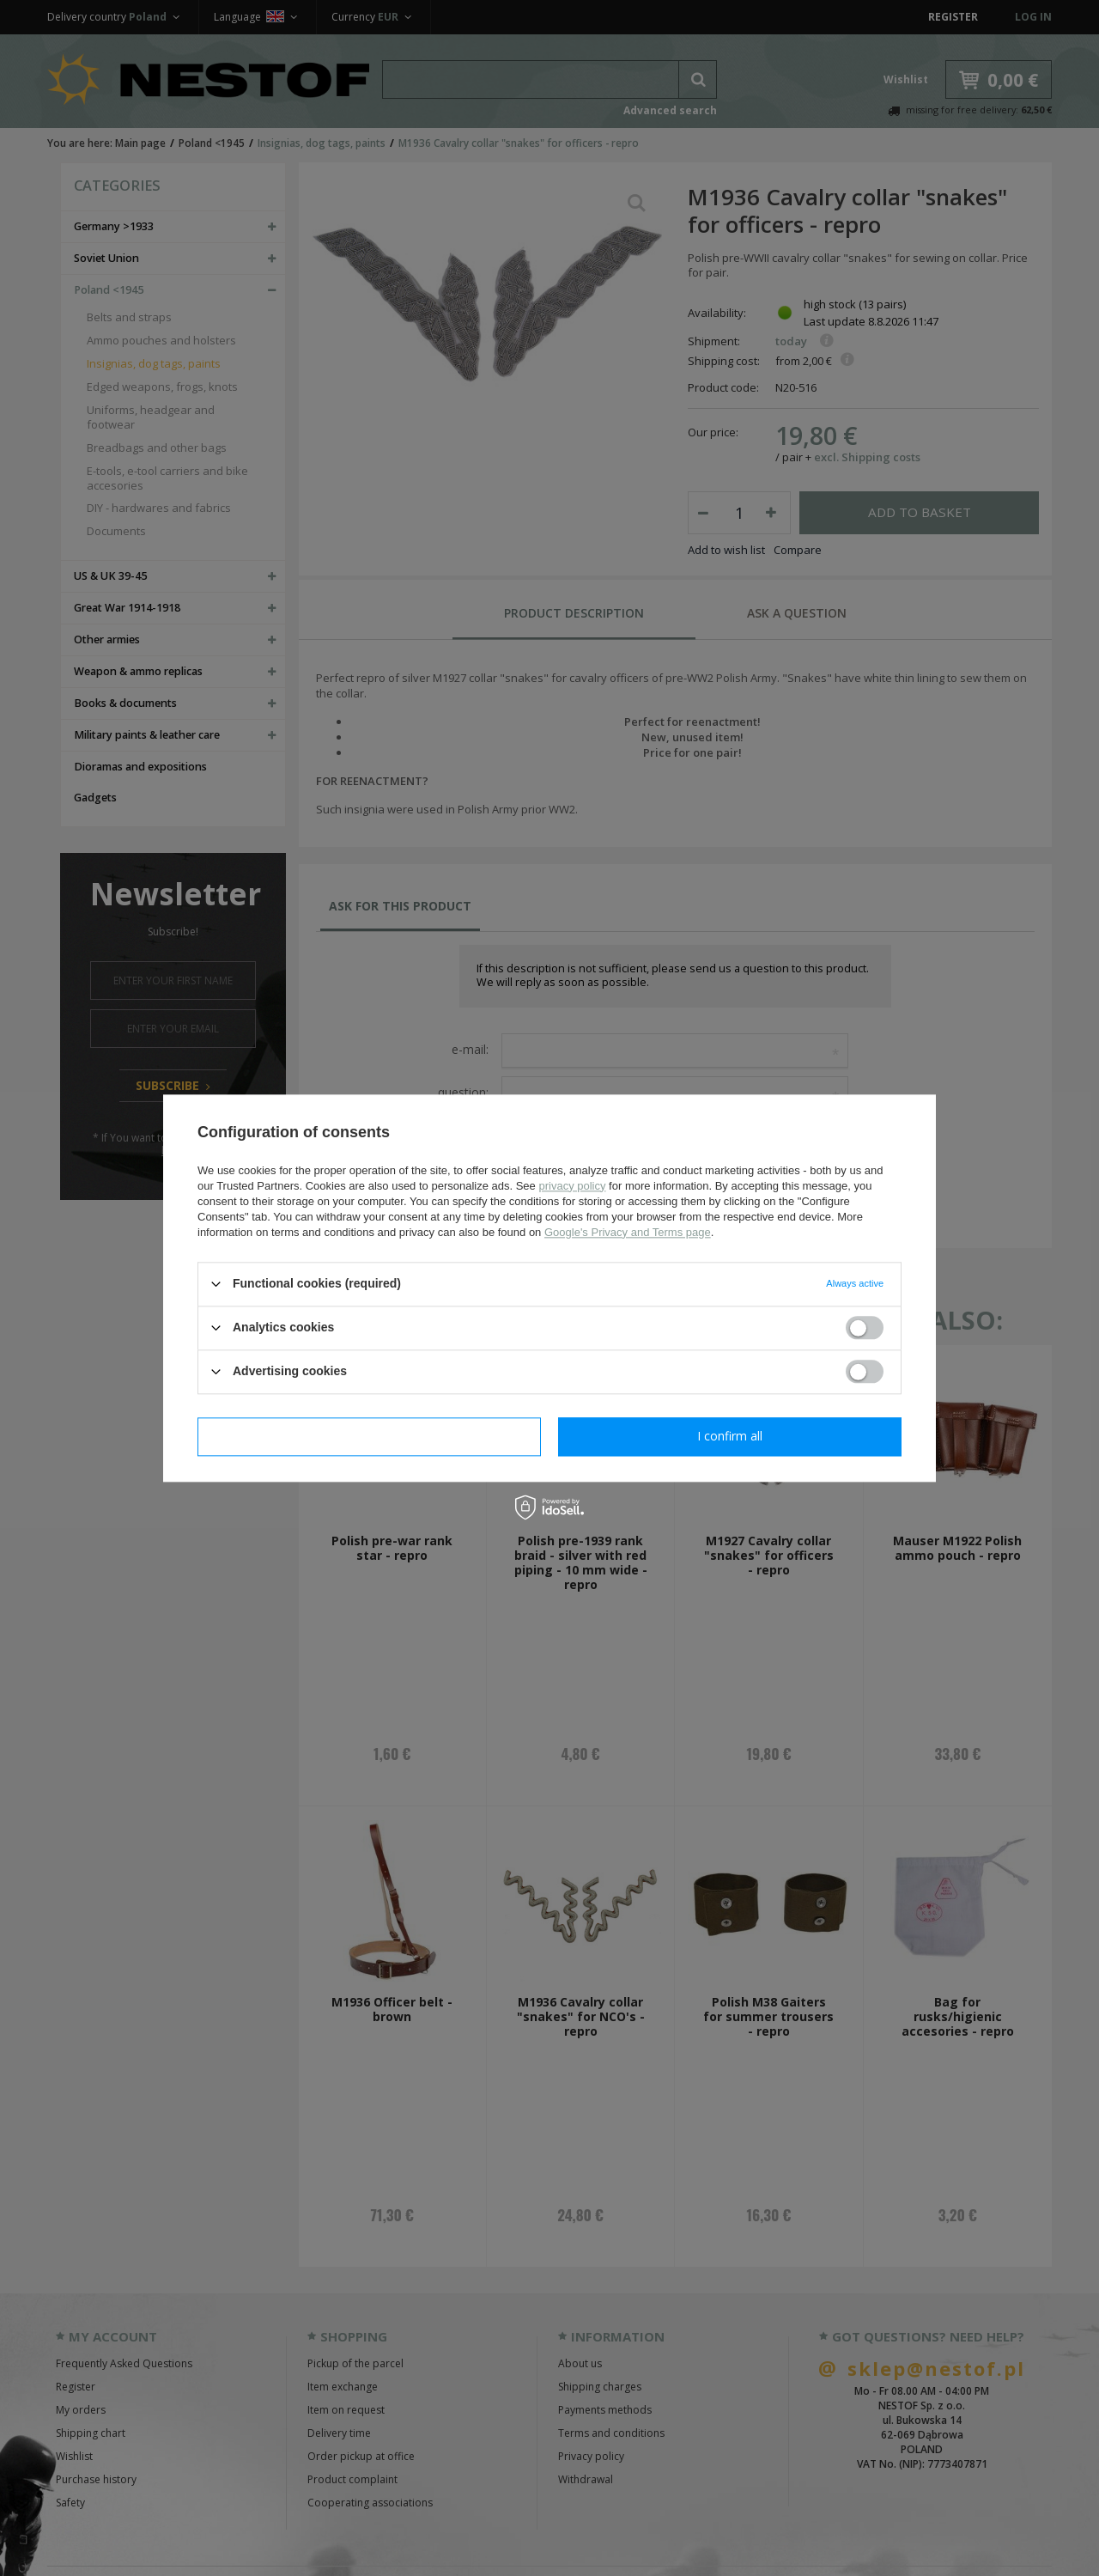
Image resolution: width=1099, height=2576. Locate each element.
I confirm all (729, 1436)
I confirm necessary (369, 1436)
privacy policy (571, 1185)
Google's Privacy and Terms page (627, 1232)
